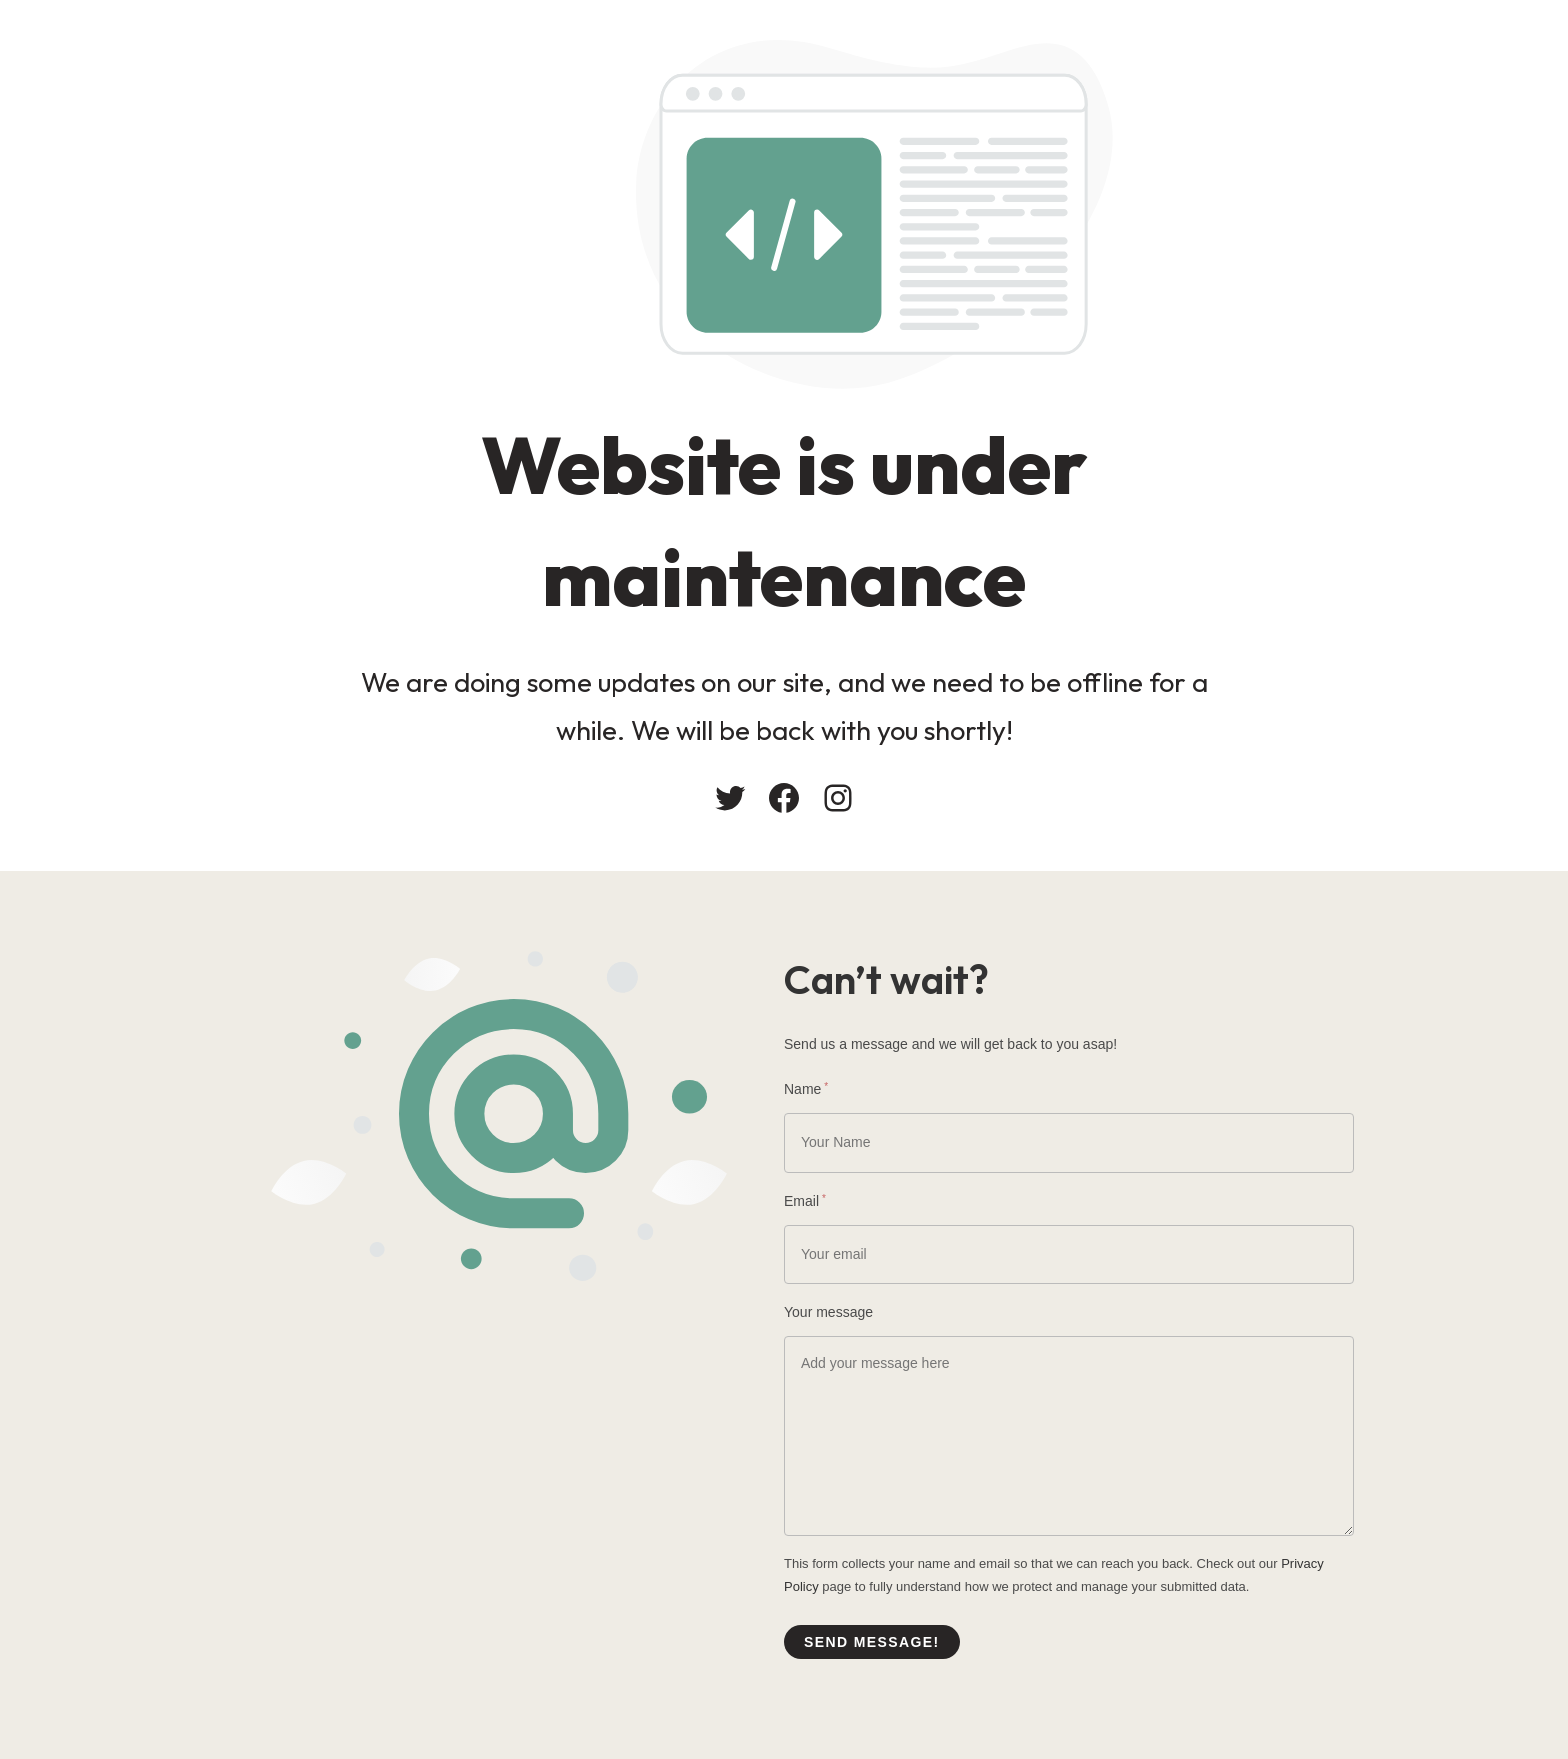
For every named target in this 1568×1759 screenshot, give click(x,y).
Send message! (872, 1642)
